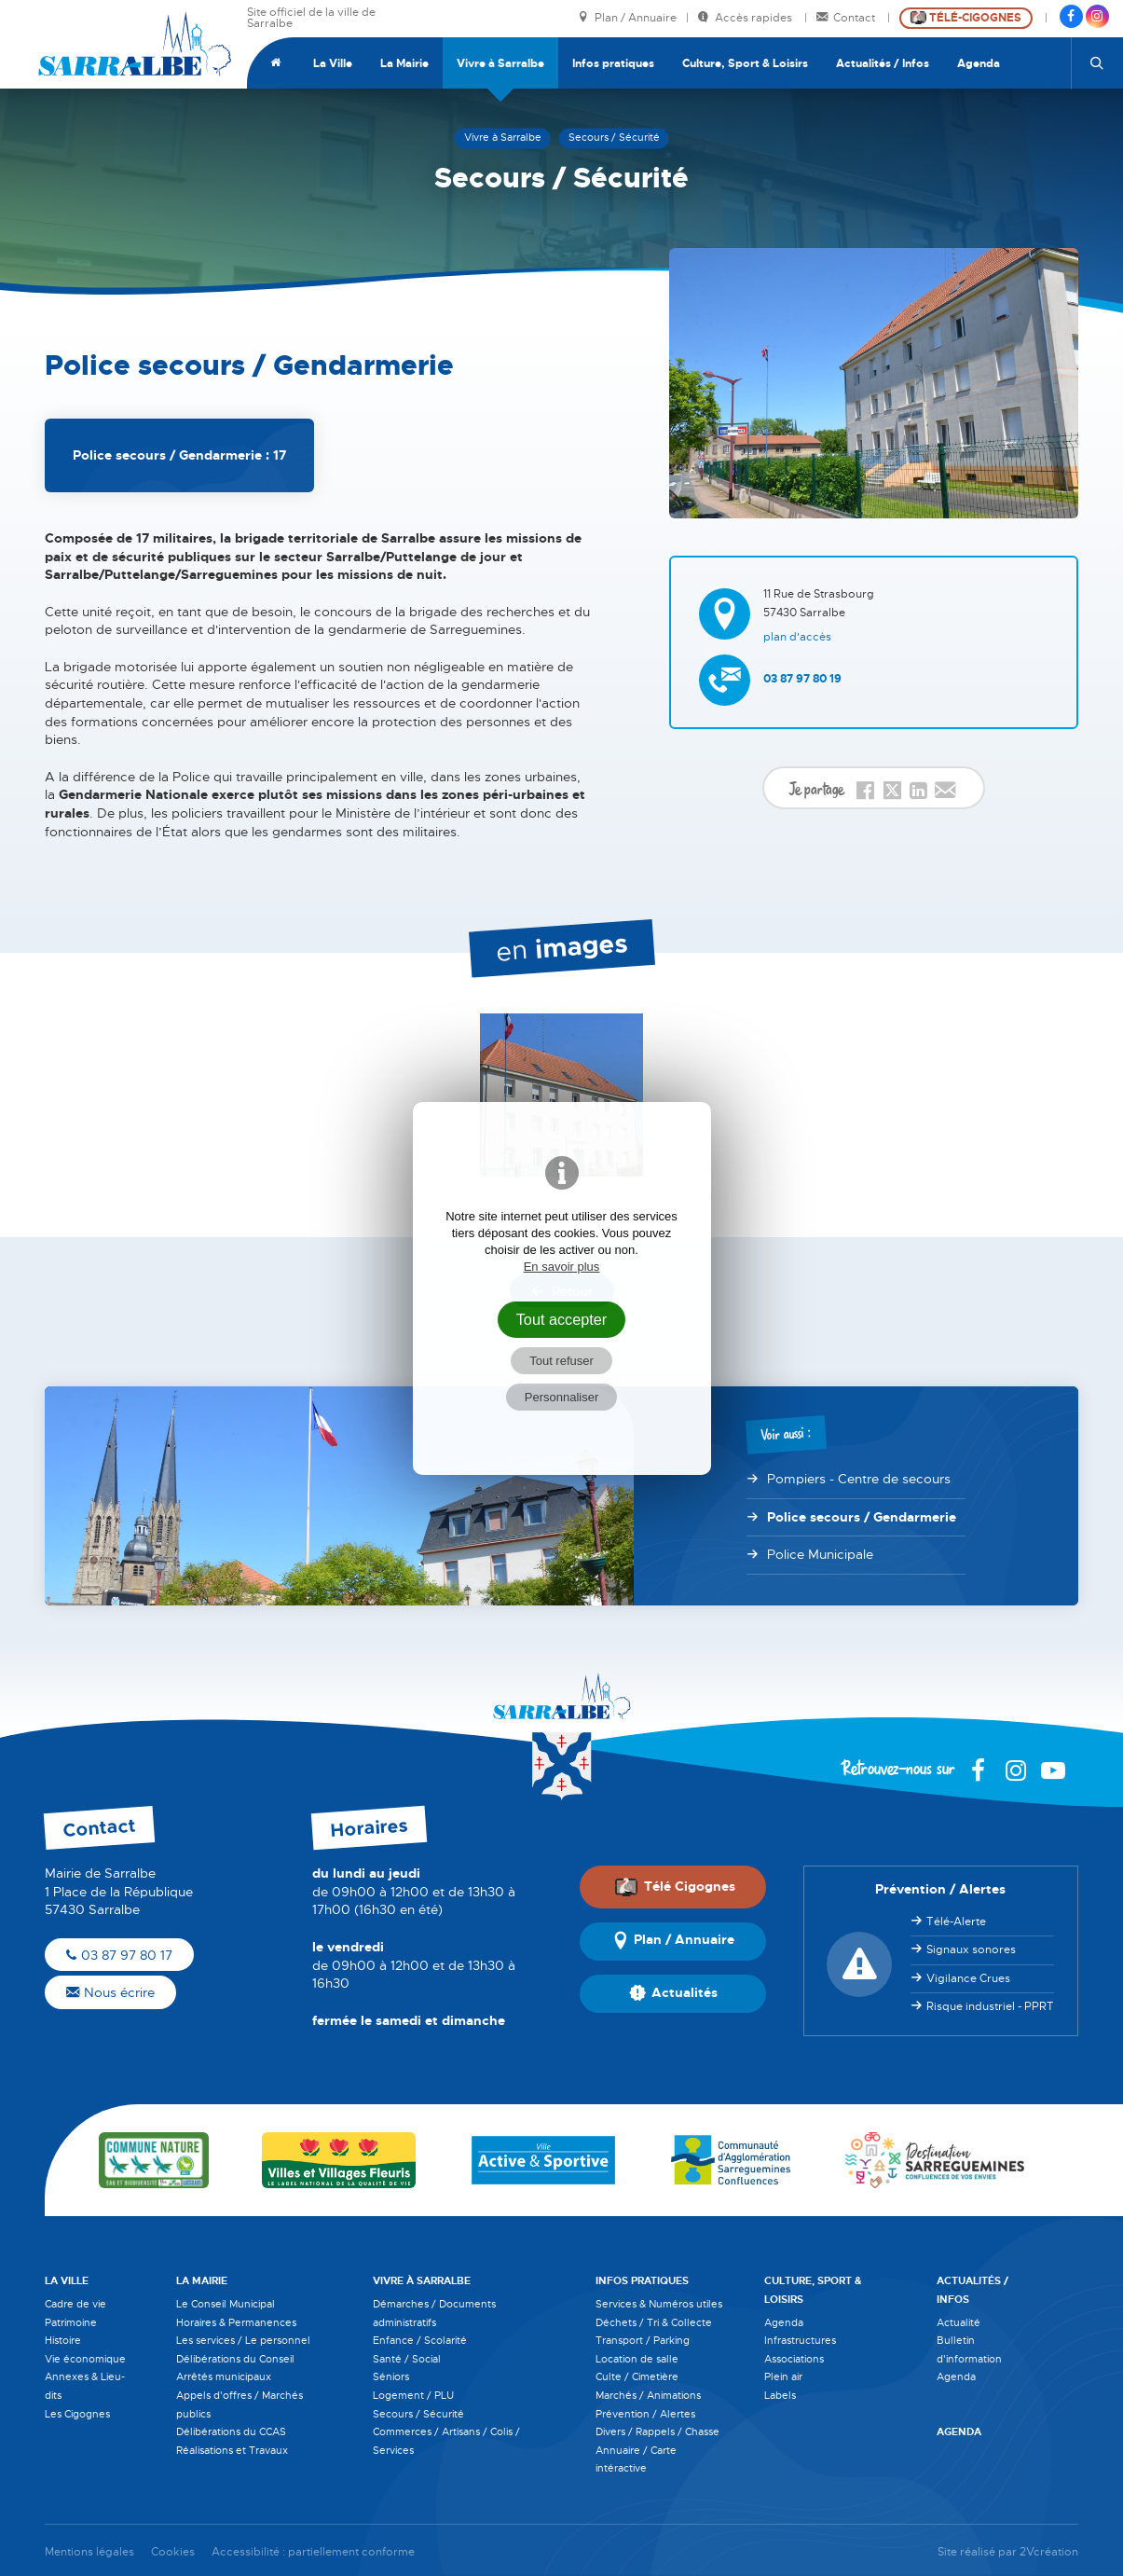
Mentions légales (89, 2552)
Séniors (391, 2376)
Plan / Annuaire (627, 18)
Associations (794, 2358)
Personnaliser (562, 1397)
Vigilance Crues (968, 1978)
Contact (847, 18)
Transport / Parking (643, 2340)
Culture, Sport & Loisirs (745, 63)
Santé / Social (407, 2358)
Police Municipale (820, 1554)
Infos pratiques (613, 63)
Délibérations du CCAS (231, 2431)
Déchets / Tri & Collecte (654, 2322)
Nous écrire (110, 1992)
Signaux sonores (971, 1949)
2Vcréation (1049, 2552)
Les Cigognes (77, 2413)
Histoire (63, 2340)
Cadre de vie (75, 2303)
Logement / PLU (413, 2395)
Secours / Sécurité (418, 2413)
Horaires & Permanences (236, 2322)
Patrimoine (71, 2322)
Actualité (958, 2322)
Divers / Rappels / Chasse (657, 2431)
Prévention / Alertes (645, 2413)
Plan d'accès (797, 636)
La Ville (332, 63)
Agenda (978, 63)
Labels (780, 2395)
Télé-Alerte (956, 1921)
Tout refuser (561, 1361)
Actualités (673, 1993)
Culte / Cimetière (637, 2376)
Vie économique (85, 2358)
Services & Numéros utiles (659, 2303)
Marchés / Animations (648, 2395)
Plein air (783, 2376)
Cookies (173, 2552)
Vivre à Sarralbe (500, 63)
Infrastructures (800, 2340)
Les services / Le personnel (243, 2340)
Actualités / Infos (882, 63)
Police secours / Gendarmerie (861, 1516)
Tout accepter (562, 1319)
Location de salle (637, 2358)
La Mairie (404, 63)
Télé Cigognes (674, 1887)
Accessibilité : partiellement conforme (313, 2552)
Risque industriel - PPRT (990, 2006)
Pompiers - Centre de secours (859, 1478)
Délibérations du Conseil (235, 2358)
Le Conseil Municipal (225, 2303)
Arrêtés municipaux (223, 2376)
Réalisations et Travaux (232, 2450)
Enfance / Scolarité (420, 2340)
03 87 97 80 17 (119, 1955)
